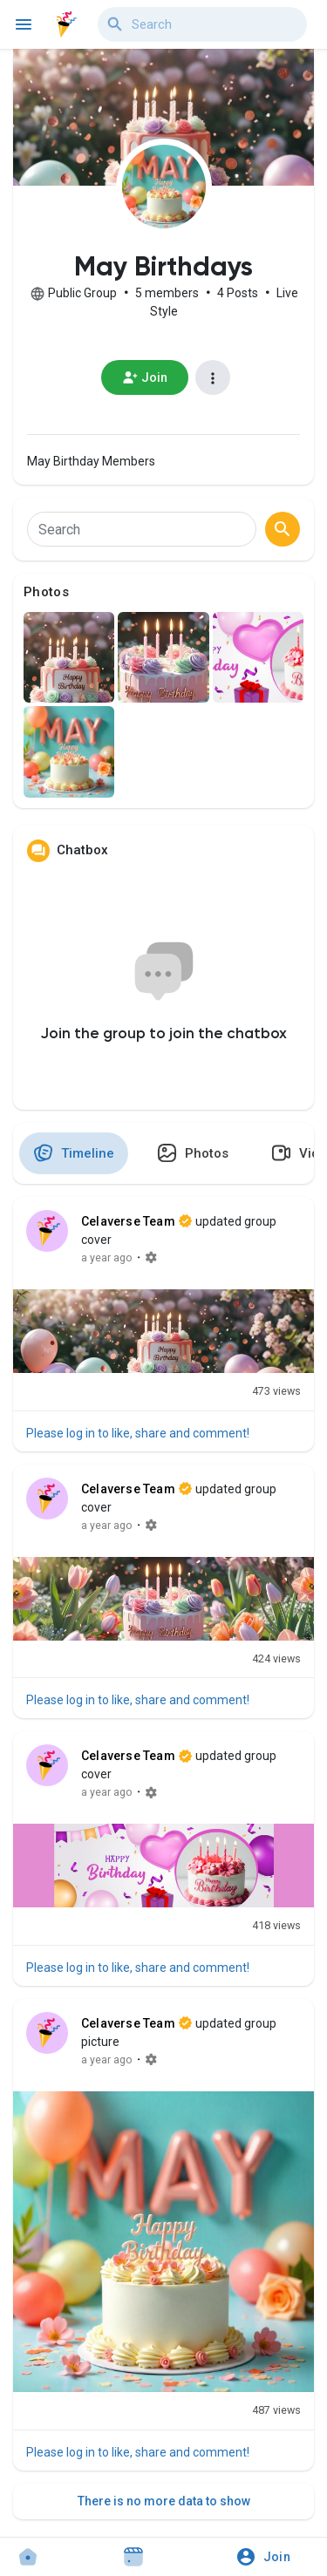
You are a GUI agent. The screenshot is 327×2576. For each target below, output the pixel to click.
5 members (167, 293)
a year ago (107, 1257)
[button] (269, 2556)
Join (145, 377)
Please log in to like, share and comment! (137, 1433)
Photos (46, 592)
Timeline (73, 1153)
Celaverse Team (128, 1221)
